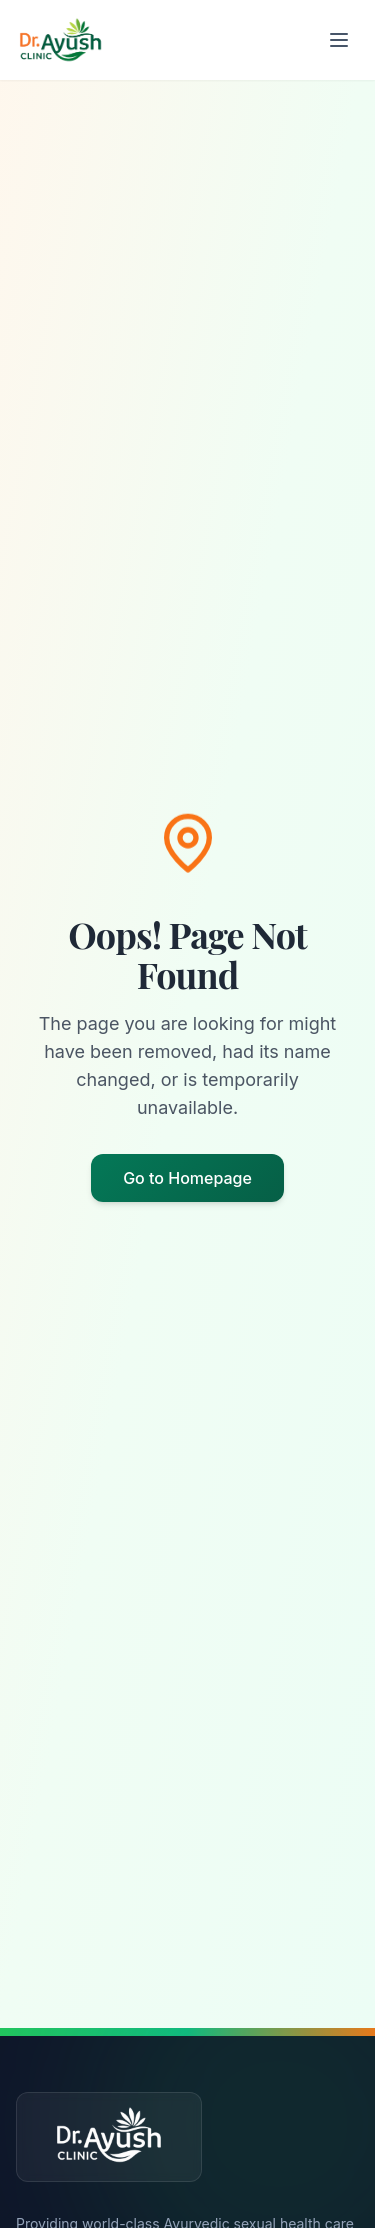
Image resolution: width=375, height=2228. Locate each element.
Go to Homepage (187, 1178)
